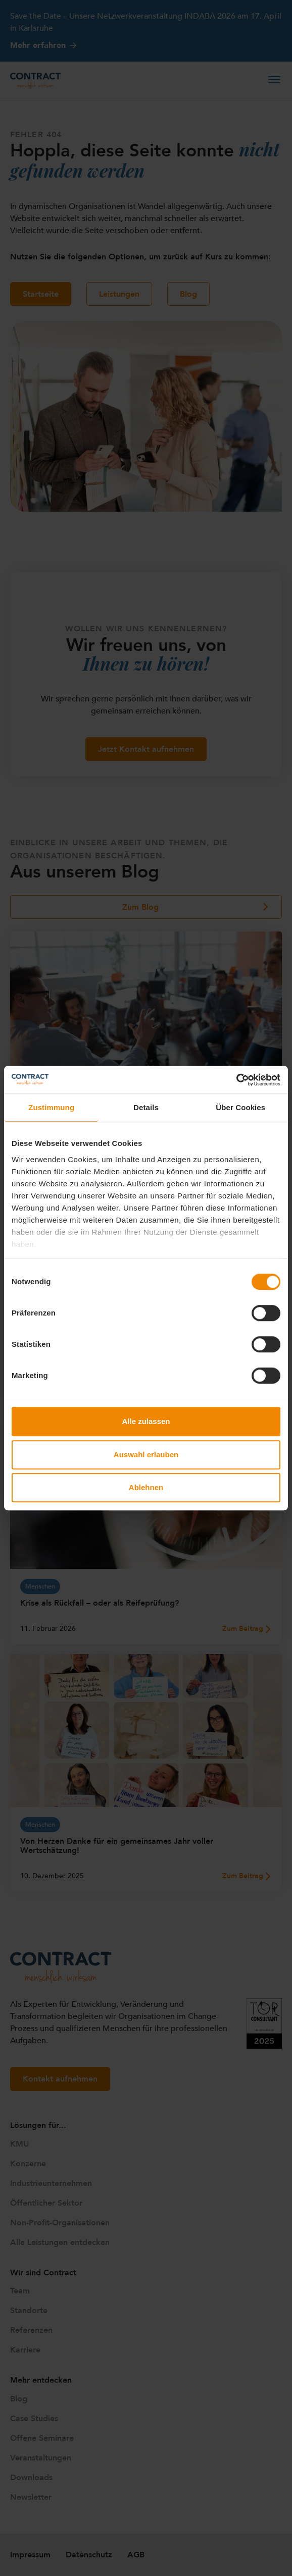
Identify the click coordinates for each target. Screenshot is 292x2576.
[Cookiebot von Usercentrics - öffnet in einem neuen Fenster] (236, 1079)
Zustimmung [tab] (51, 1107)
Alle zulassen (146, 1421)
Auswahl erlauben (146, 1454)
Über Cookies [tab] (240, 1107)
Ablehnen (146, 1487)
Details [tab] (146, 1107)
